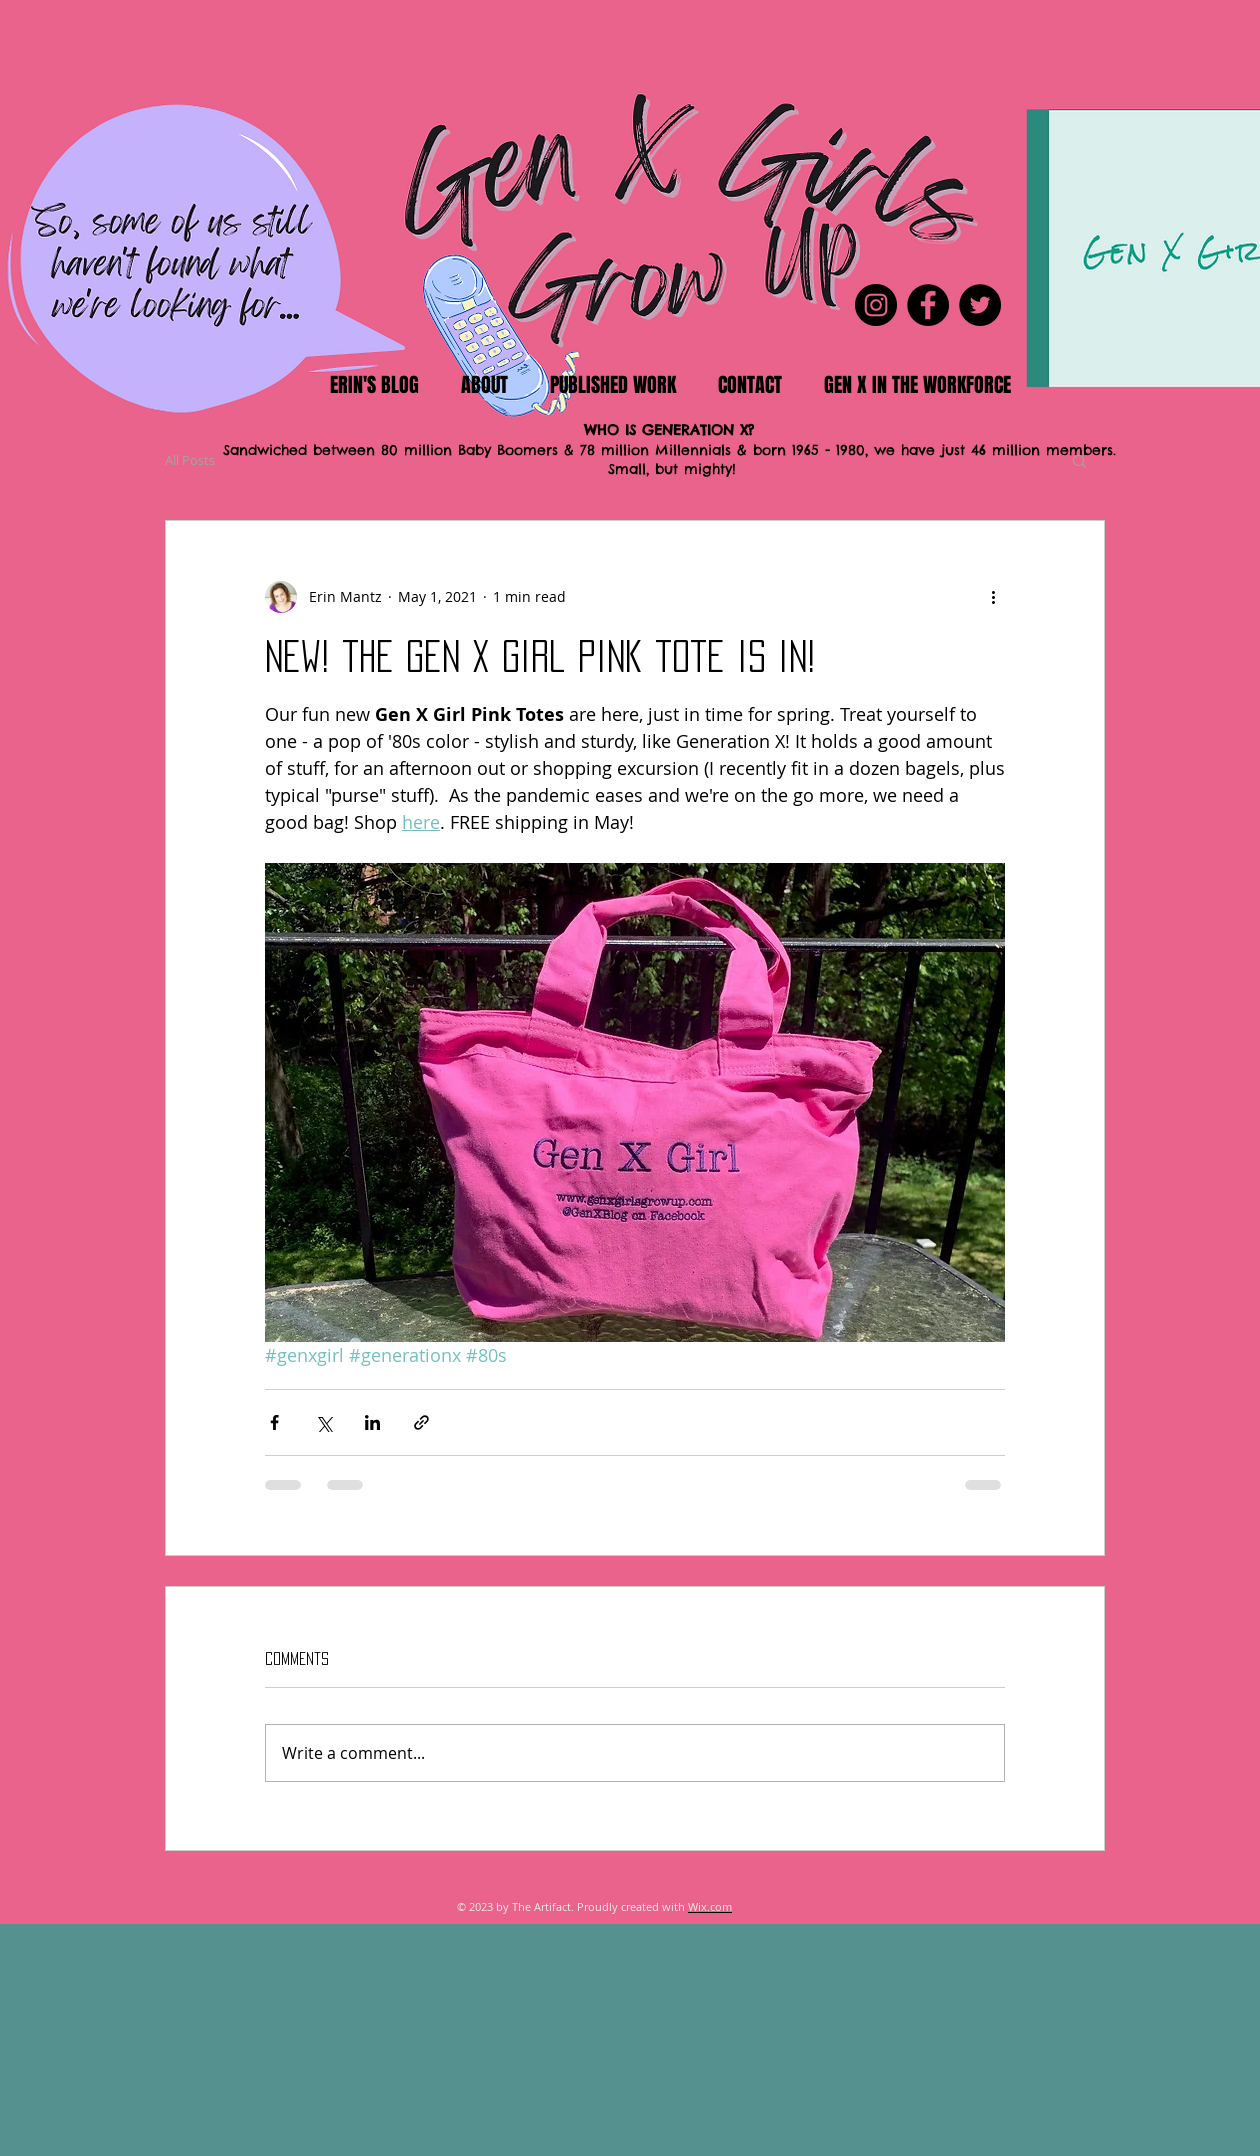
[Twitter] (980, 305)
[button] (1079, 460)
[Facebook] (928, 305)
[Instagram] (876, 305)
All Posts (190, 460)
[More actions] (993, 597)
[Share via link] (421, 1422)
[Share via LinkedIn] (372, 1422)
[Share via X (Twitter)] (323, 1422)
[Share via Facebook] (274, 1422)
